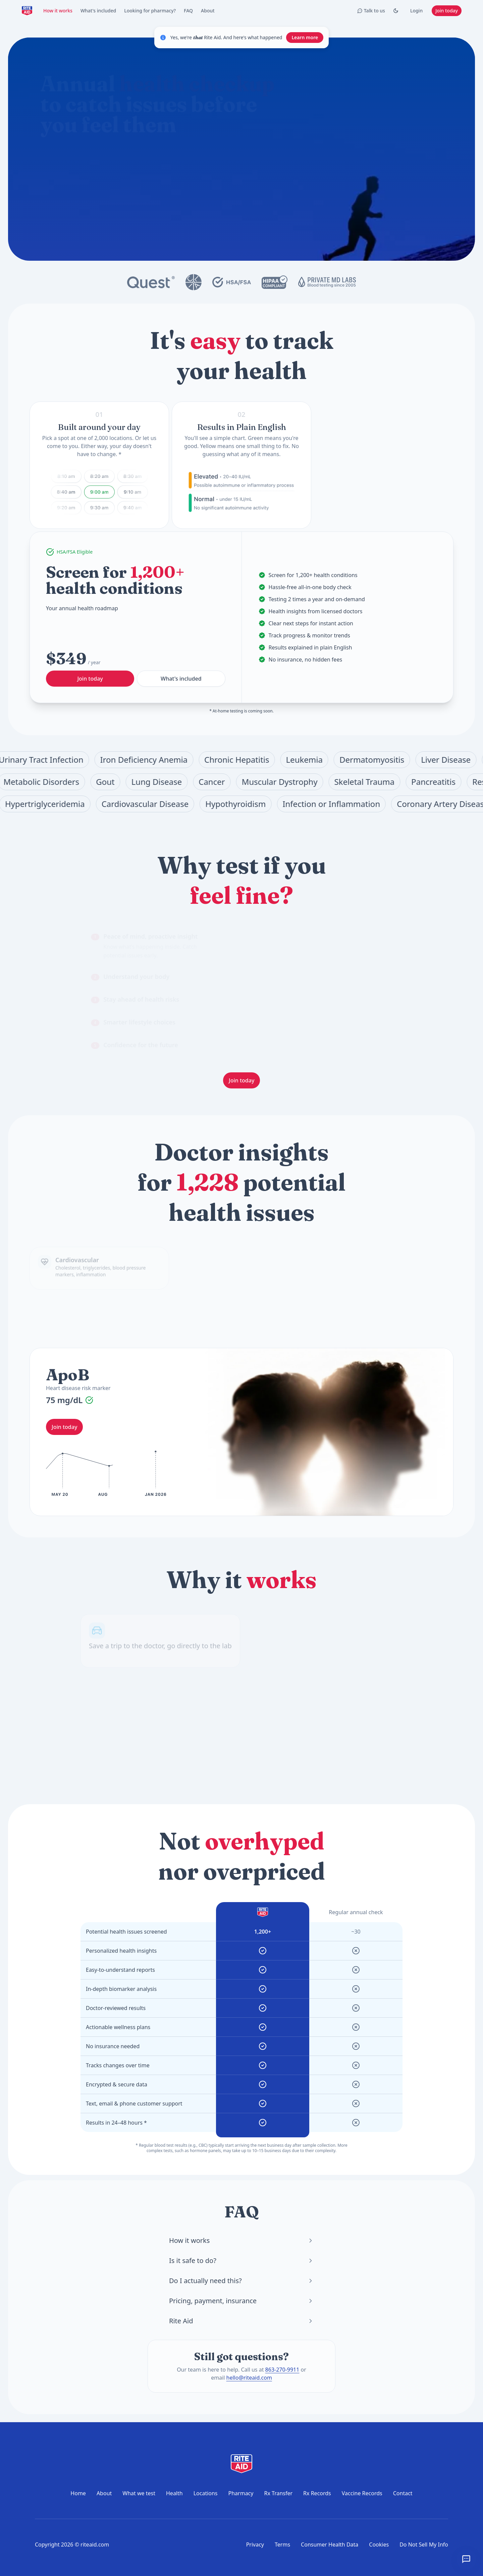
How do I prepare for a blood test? (203, 186)
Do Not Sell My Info (423, 2544)
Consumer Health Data (329, 2544)
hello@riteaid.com (249, 2377)
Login (416, 10)
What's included (98, 10)
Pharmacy (241, 2493)
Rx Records (317, 2493)
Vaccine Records (362, 2493)
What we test (138, 2493)
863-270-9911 (282, 2369)
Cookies (379, 2544)
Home (78, 2493)
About (208, 10)
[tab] (148, 945)
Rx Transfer (278, 2493)
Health (174, 2493)
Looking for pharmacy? (150, 10)
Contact (403, 2493)
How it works (57, 10)
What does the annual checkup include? (108, 186)
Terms (282, 2544)
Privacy (255, 2544)
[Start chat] (252, 162)
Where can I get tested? (153, 201)
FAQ (188, 10)
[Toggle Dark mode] (395, 10)
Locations (206, 2493)
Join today (446, 10)
